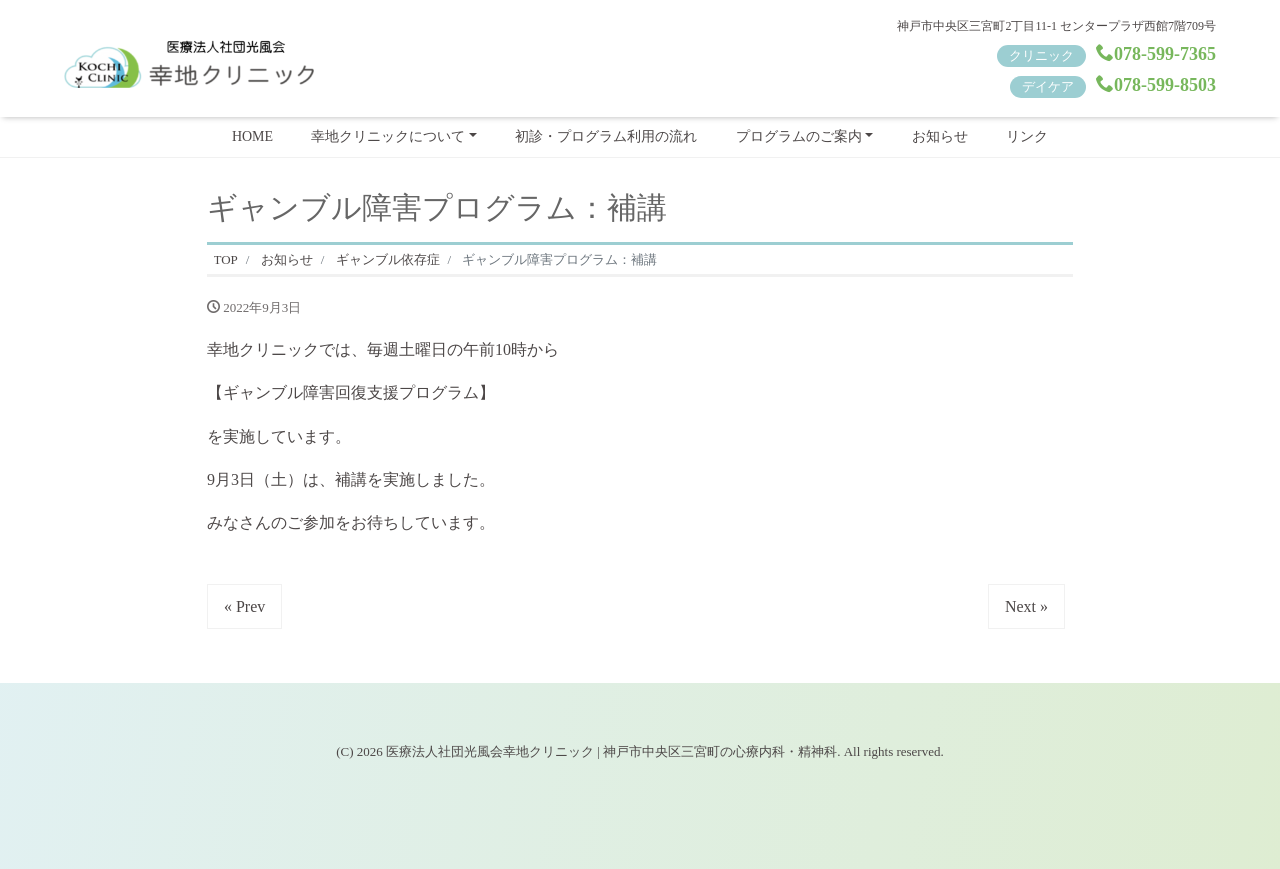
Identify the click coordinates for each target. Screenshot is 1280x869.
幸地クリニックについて (388, 136)
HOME (252, 136)
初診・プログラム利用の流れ (606, 136)
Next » (1026, 606)
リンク (1027, 136)
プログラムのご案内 (799, 136)
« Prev (244, 606)
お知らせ (940, 136)
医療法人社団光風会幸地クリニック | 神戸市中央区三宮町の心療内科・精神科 (611, 751)
